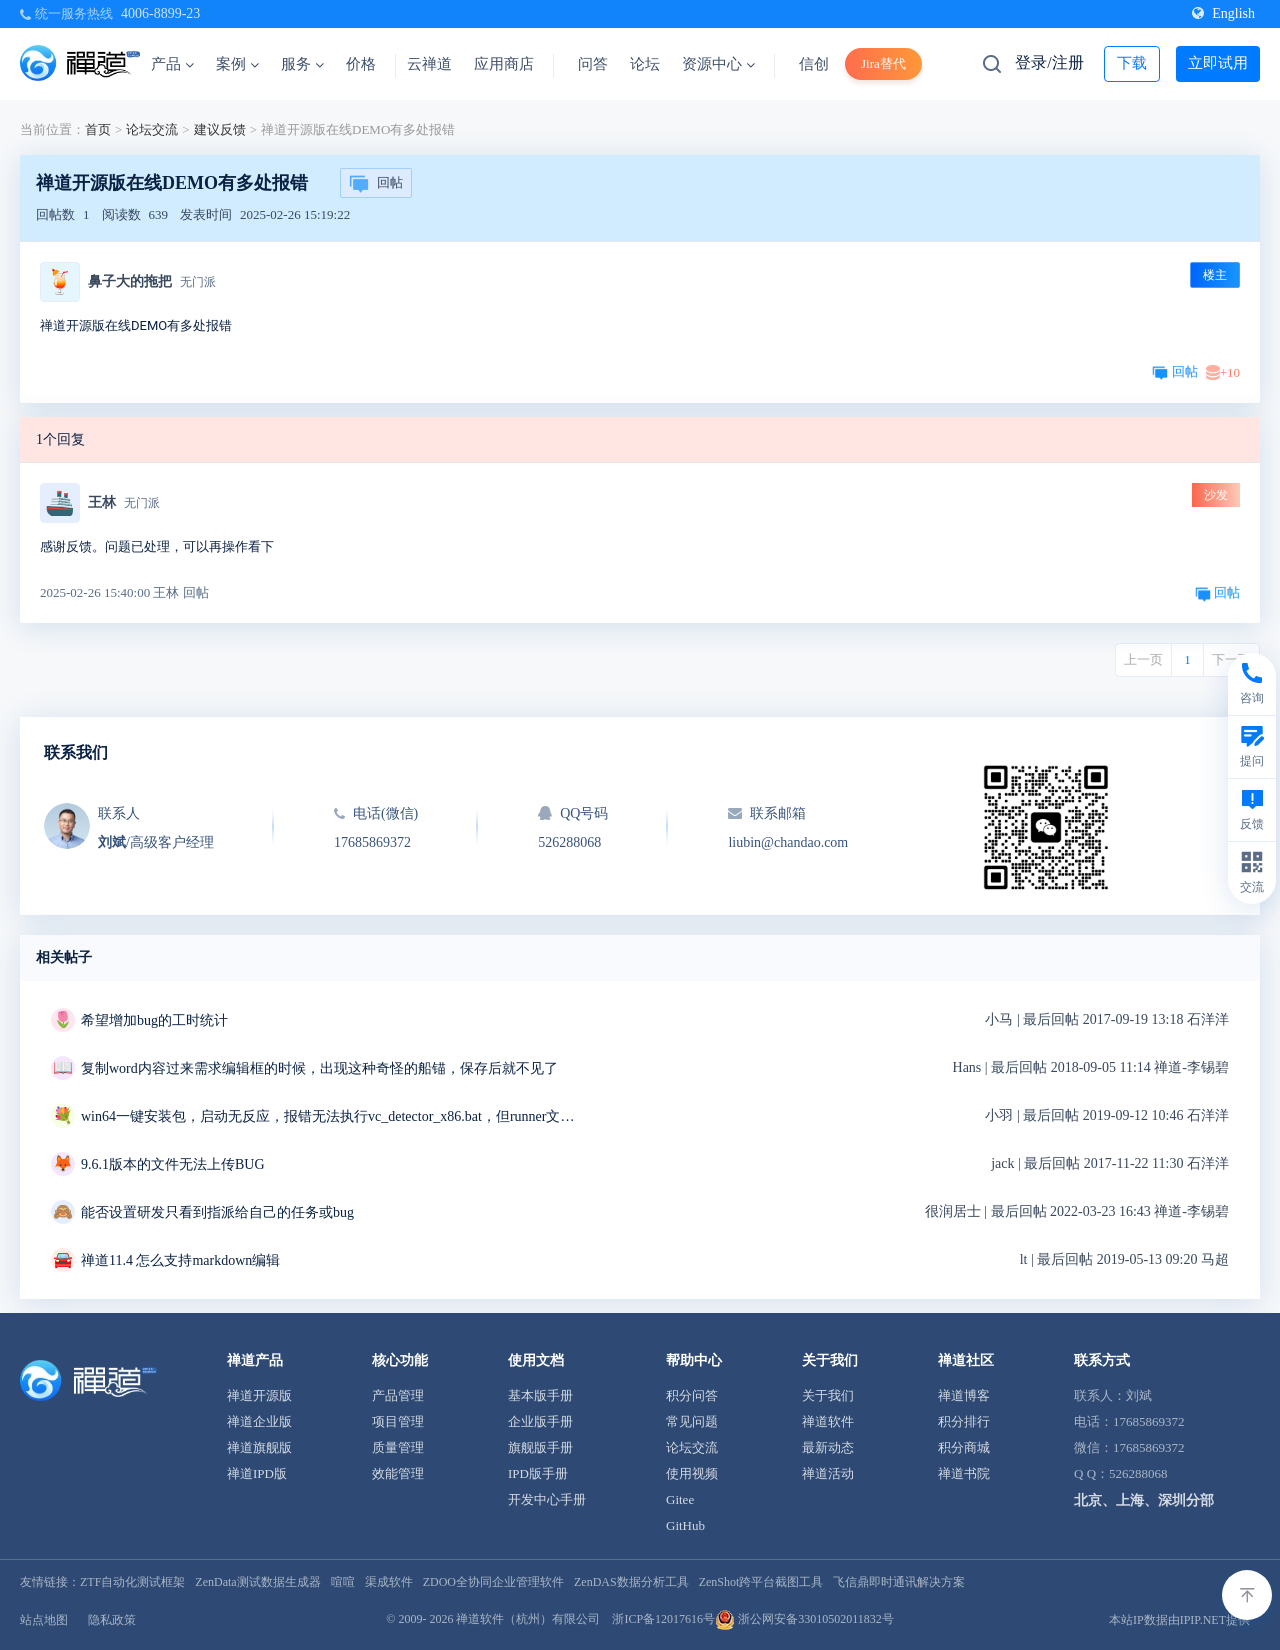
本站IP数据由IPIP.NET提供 (1179, 1620)
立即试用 (1218, 63)
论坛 (645, 64)
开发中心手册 (547, 1499)
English (1223, 13)
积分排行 (964, 1421)
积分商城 (964, 1447)
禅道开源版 (259, 1395)
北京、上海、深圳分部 (1144, 1500)
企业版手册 (540, 1421)
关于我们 (828, 1395)
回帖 (376, 184)
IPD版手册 (538, 1473)
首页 (98, 129)
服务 (302, 64)
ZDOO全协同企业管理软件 (493, 1582)
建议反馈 (220, 129)
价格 (361, 64)
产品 (172, 64)
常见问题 (692, 1421)
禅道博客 (964, 1395)
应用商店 (504, 64)
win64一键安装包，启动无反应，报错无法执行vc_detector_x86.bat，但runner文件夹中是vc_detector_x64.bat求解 (331, 1116)
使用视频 (692, 1473)
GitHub (685, 1525)
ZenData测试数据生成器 (257, 1582)
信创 (814, 64)
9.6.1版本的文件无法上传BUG (173, 1164)
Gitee (680, 1499)
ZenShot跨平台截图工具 (761, 1582)
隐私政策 (112, 1620)
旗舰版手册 (540, 1447)
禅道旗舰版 (259, 1447)
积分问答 (692, 1395)
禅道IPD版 (257, 1473)
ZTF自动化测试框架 (132, 1582)
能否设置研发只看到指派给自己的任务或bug (217, 1212)
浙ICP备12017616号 (663, 1619)
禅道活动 (828, 1473)
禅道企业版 (259, 1421)
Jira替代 (883, 63)
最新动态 (828, 1447)
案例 (237, 64)
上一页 (1143, 659)
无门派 (198, 282)
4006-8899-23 (160, 13)
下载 (1132, 63)
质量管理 (398, 1447)
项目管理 (398, 1421)
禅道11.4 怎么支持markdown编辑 (180, 1260)
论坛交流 (152, 129)
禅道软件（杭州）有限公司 (528, 1619)
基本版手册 (540, 1395)
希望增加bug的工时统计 (154, 1020)
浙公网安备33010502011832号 (804, 1619)
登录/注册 (1049, 62)
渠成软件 (389, 1582)
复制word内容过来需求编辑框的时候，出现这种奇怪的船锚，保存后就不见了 (319, 1068)
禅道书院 (964, 1473)
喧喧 (343, 1582)
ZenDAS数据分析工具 (631, 1582)
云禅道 (429, 64)
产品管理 (398, 1395)
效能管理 (398, 1473)
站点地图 (44, 1620)
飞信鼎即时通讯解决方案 (899, 1582)
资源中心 (718, 64)
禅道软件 (828, 1421)
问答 (593, 64)
